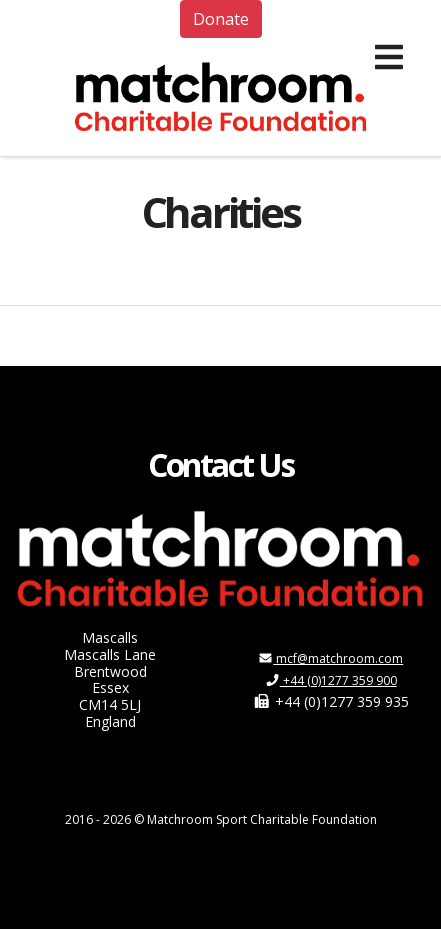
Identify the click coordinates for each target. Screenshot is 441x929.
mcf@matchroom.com (330, 658)
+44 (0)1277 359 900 (331, 680)
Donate (221, 19)
